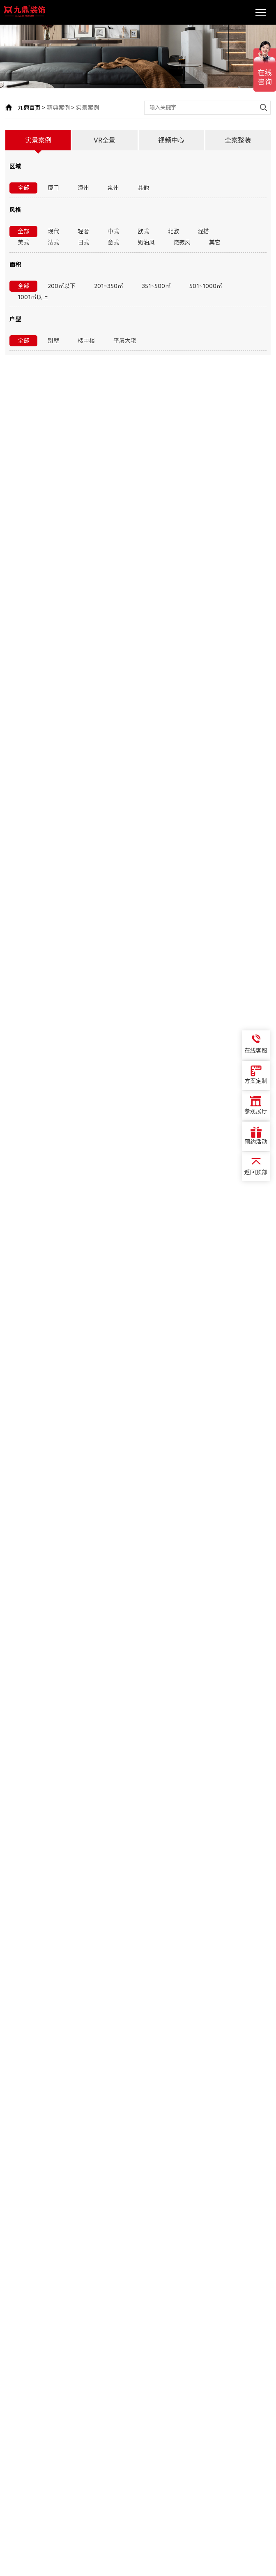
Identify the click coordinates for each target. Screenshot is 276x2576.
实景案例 (87, 108)
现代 (53, 231)
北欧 (173, 231)
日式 (83, 242)
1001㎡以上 (33, 297)
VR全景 (104, 140)
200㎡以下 (62, 286)
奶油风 (146, 242)
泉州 (113, 188)
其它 (215, 242)
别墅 (53, 340)
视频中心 (171, 140)
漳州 (83, 188)
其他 (143, 188)
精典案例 (58, 108)
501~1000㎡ (205, 286)
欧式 (143, 231)
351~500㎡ (156, 286)
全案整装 (238, 140)
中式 (113, 231)
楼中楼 (86, 340)
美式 (23, 242)
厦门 (53, 188)
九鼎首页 (29, 108)
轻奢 (83, 231)
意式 (113, 242)
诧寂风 (182, 242)
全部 (23, 188)
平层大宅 (124, 340)
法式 (53, 242)
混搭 (203, 231)
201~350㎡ (108, 286)
